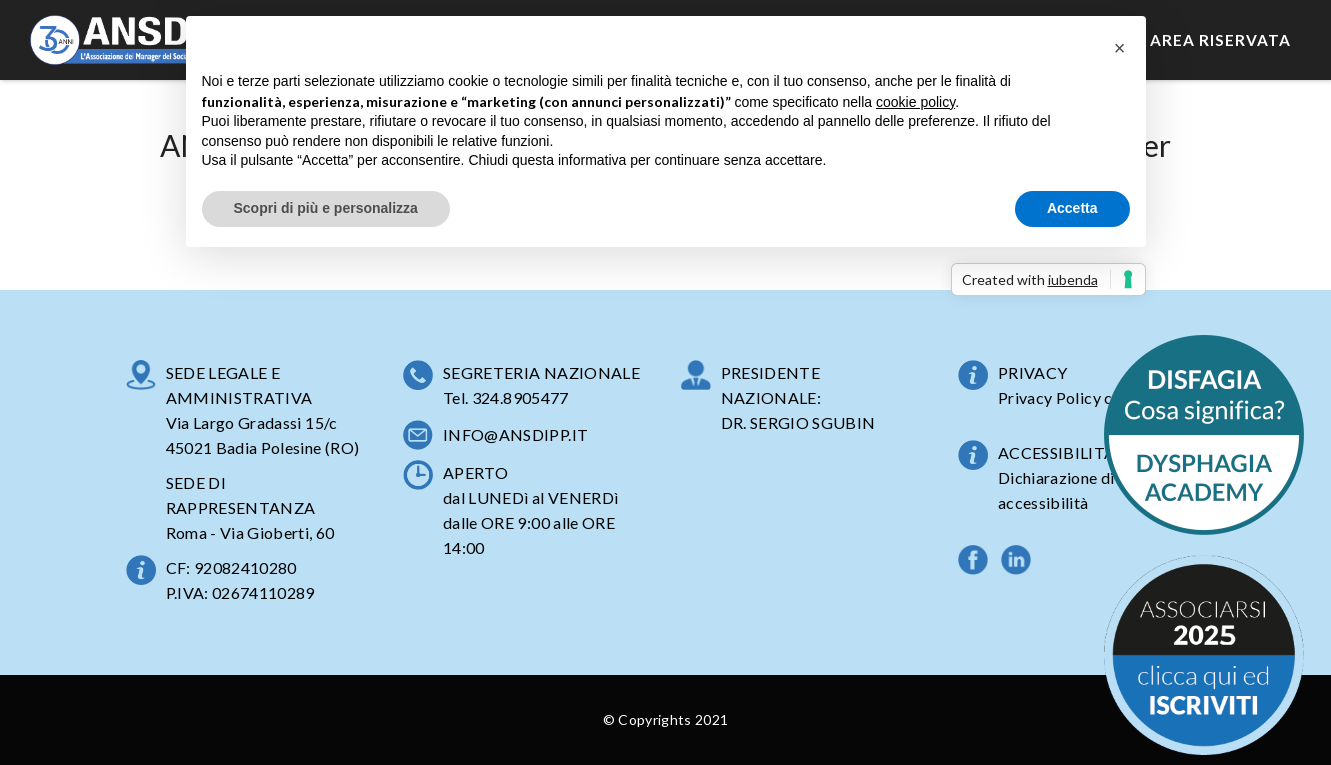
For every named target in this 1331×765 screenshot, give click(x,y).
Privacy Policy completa (1085, 397)
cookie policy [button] (915, 102)
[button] (1120, 48)
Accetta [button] (1072, 208)
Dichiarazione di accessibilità (1056, 490)
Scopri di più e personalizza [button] (326, 208)
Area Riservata (1220, 40)
